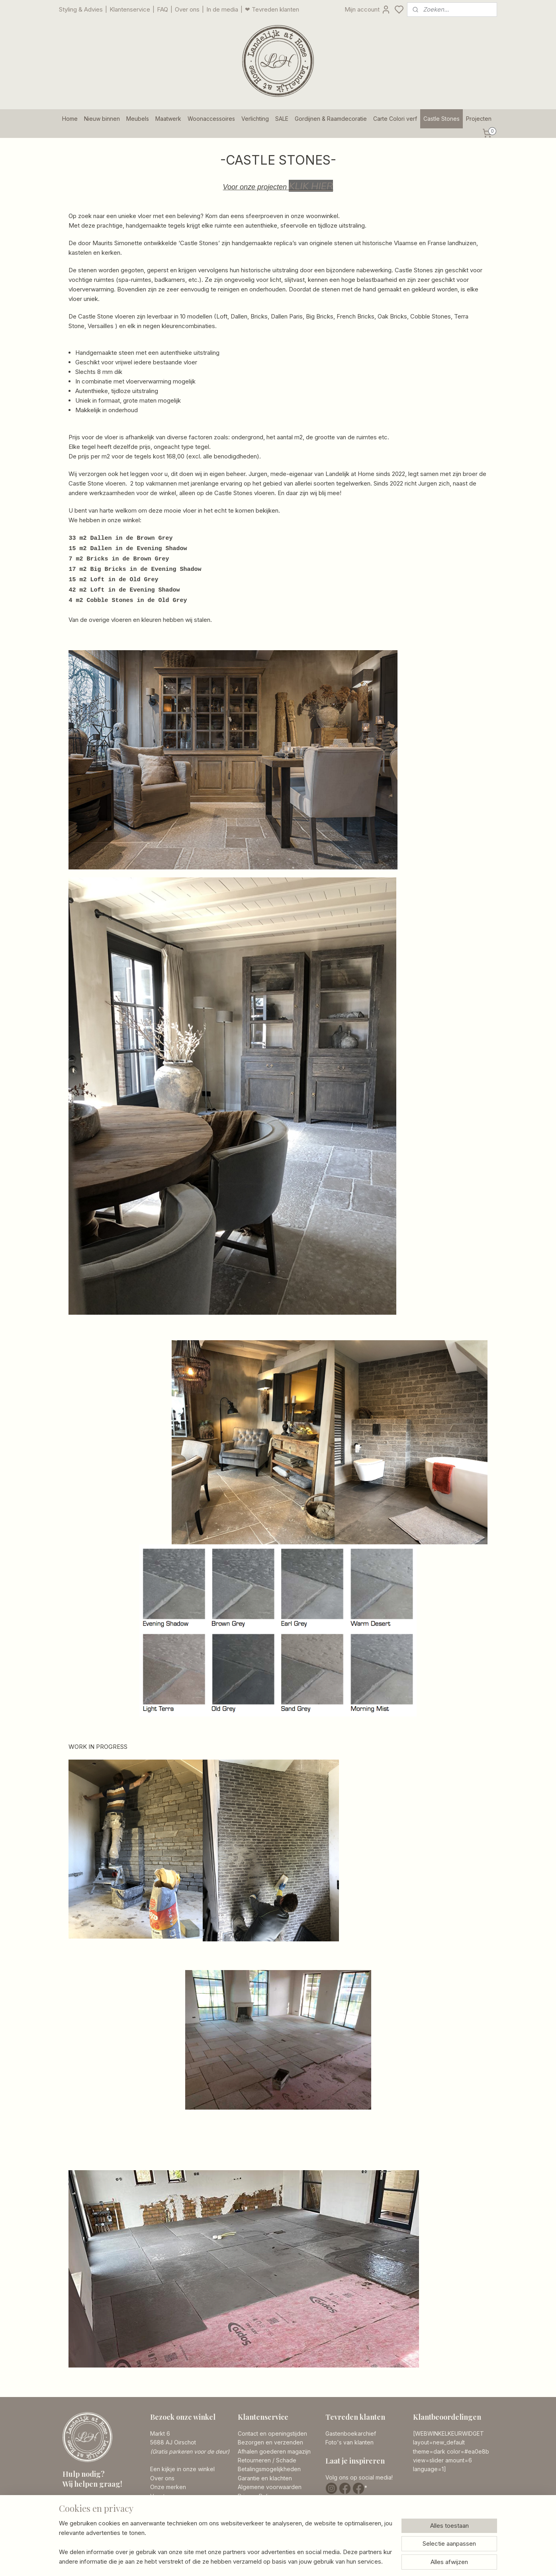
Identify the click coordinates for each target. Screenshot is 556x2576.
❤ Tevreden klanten (272, 9)
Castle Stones (441, 118)
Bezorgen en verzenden (270, 2442)
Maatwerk (168, 118)
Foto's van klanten (349, 2442)
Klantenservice (130, 9)
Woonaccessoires (211, 118)
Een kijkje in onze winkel (182, 2469)
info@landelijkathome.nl (109, 2525)
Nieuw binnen (102, 118)
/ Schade (283, 2460)
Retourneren (254, 2460)
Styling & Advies (81, 9)
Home (70, 118)
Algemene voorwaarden (269, 2487)
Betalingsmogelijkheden (269, 2469)
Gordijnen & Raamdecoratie (331, 118)
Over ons (187, 9)
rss (325, 2561)
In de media (222, 9)
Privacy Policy (256, 2496)
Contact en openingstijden (272, 2433)
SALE (281, 118)
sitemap (309, 2561)
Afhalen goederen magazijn (274, 2451)
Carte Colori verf (395, 118)
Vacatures (163, 2496)
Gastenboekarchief (350, 2433)
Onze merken (168, 2487)
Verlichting (255, 118)
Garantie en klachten (265, 2478)
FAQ (162, 9)
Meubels (137, 118)
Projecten (478, 118)
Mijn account (368, 9)
